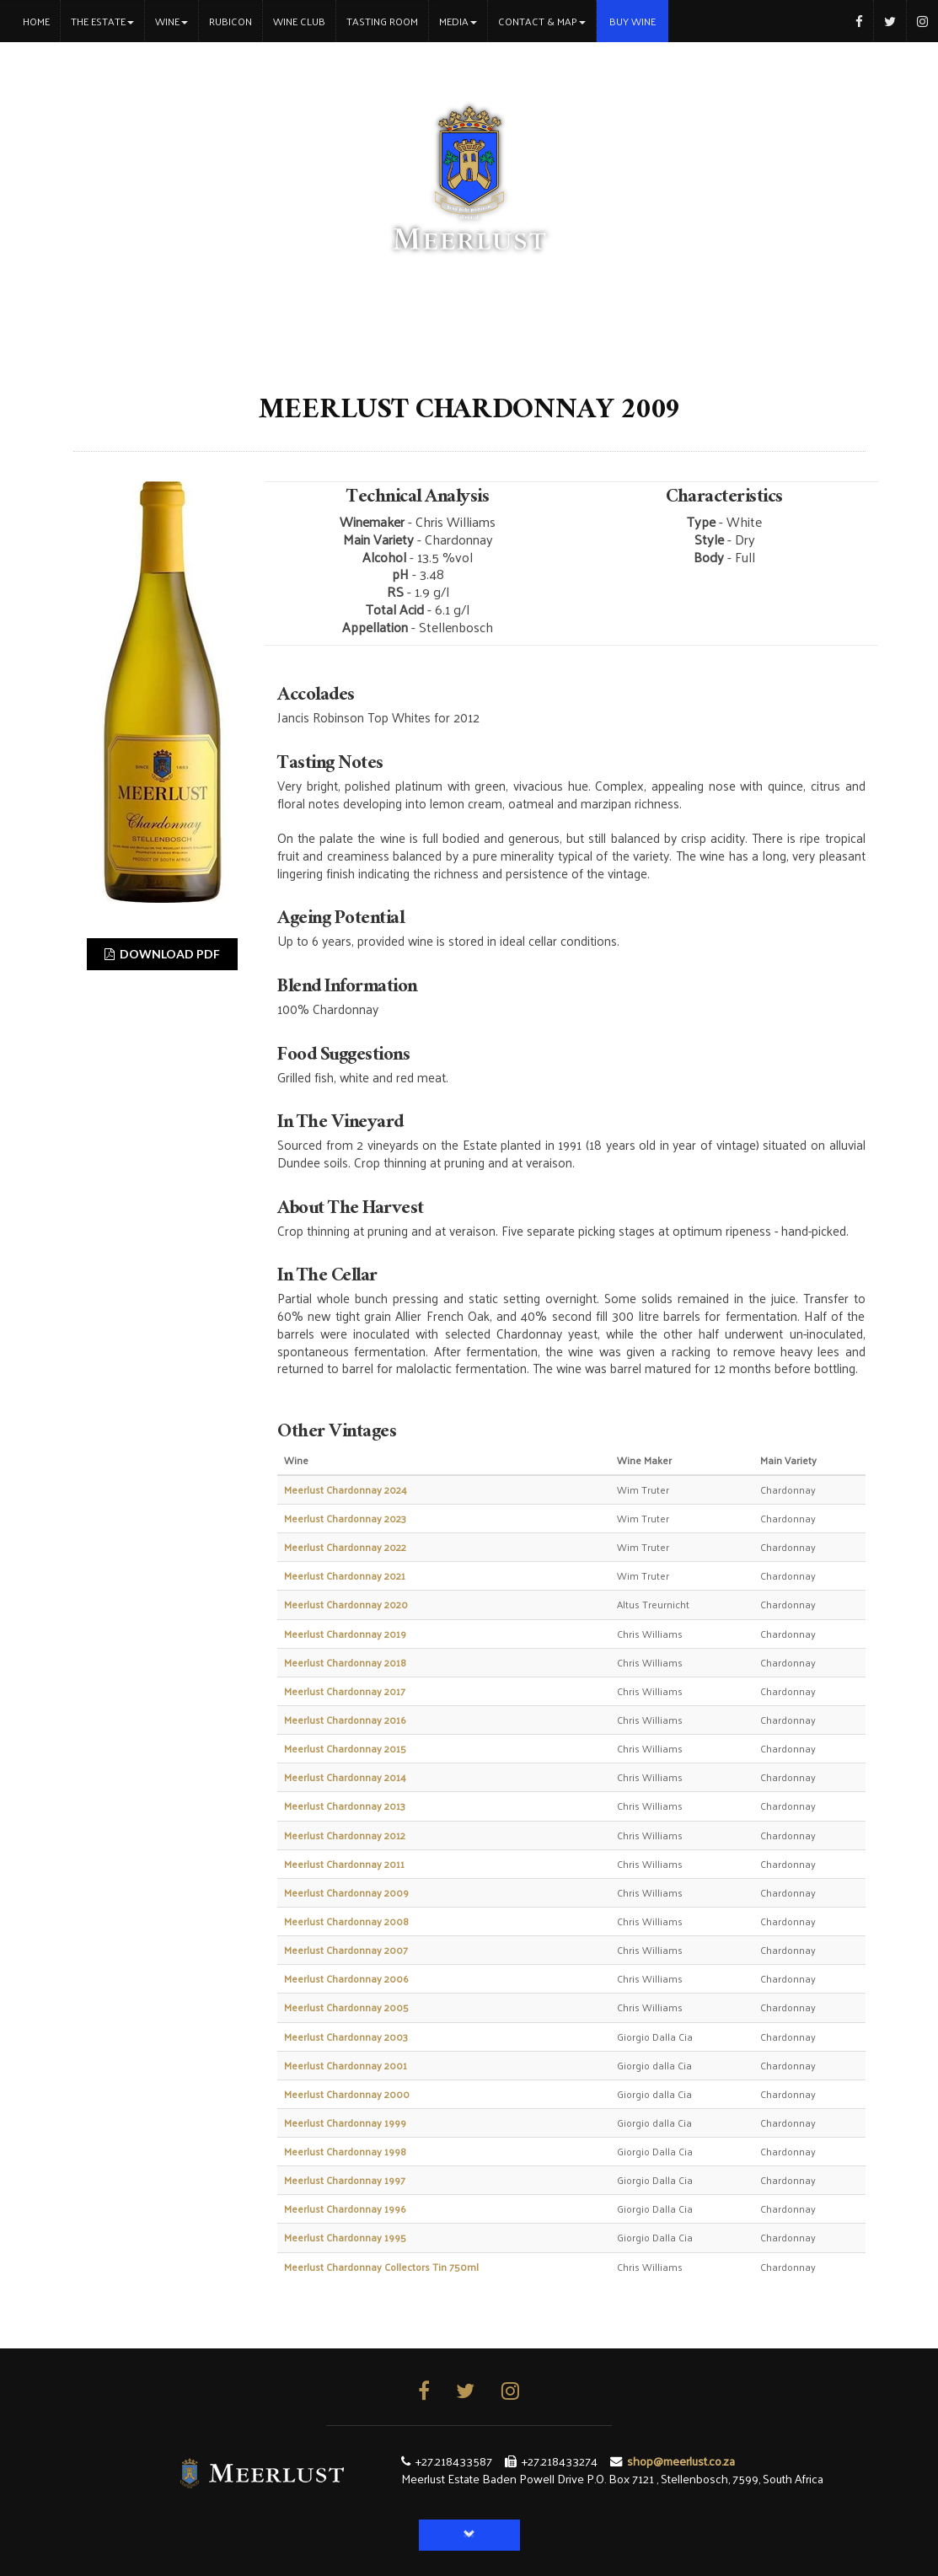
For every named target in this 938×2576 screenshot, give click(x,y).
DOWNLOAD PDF (162, 954)
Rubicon (230, 21)
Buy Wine (632, 21)
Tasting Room (382, 21)
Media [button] (458, 21)
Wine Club (299, 21)
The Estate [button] (102, 21)
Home (41, 20)
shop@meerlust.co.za (681, 2460)
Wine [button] (171, 21)
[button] (469, 2535)
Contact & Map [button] (542, 21)
